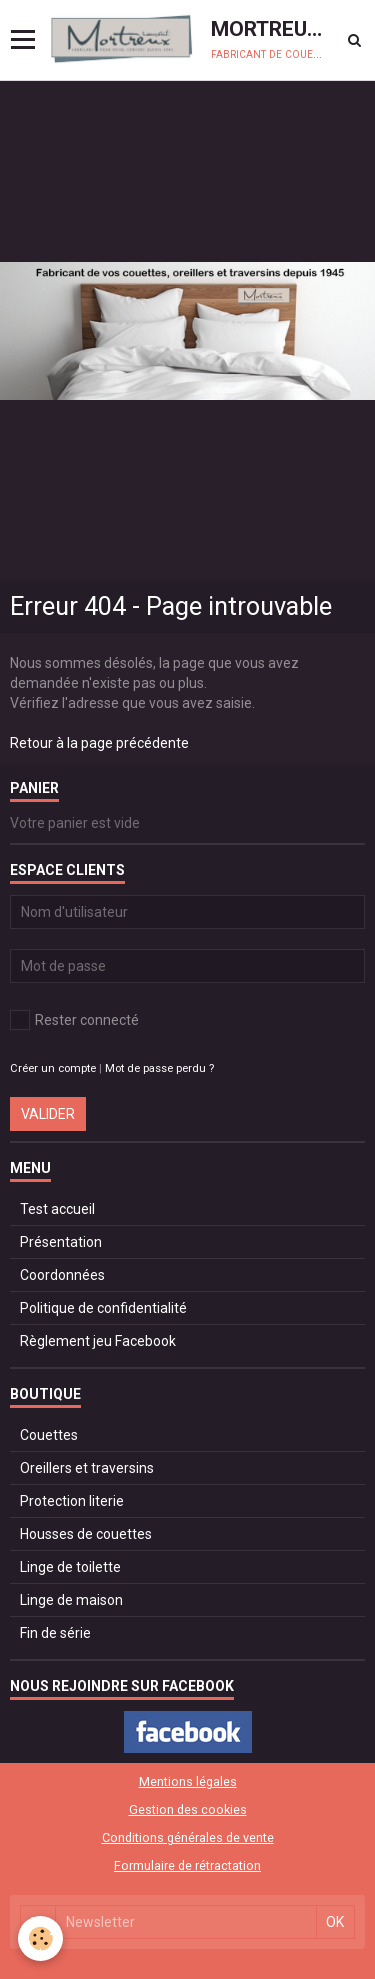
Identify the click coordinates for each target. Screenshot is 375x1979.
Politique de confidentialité (103, 1308)
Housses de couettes (86, 1534)
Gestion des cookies (188, 1809)
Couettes (49, 1435)
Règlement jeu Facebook (98, 1341)
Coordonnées (62, 1275)
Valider (48, 1114)
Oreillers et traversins (87, 1468)
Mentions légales (188, 1781)
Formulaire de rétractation (187, 1865)
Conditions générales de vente (188, 1837)
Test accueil (57, 1209)
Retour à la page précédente (99, 743)
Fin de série (55, 1633)
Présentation (61, 1242)
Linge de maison (71, 1600)
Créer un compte (53, 1068)
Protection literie (72, 1501)
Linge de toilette (70, 1567)
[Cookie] (40, 1938)
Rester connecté (74, 1020)
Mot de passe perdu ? (159, 1068)
